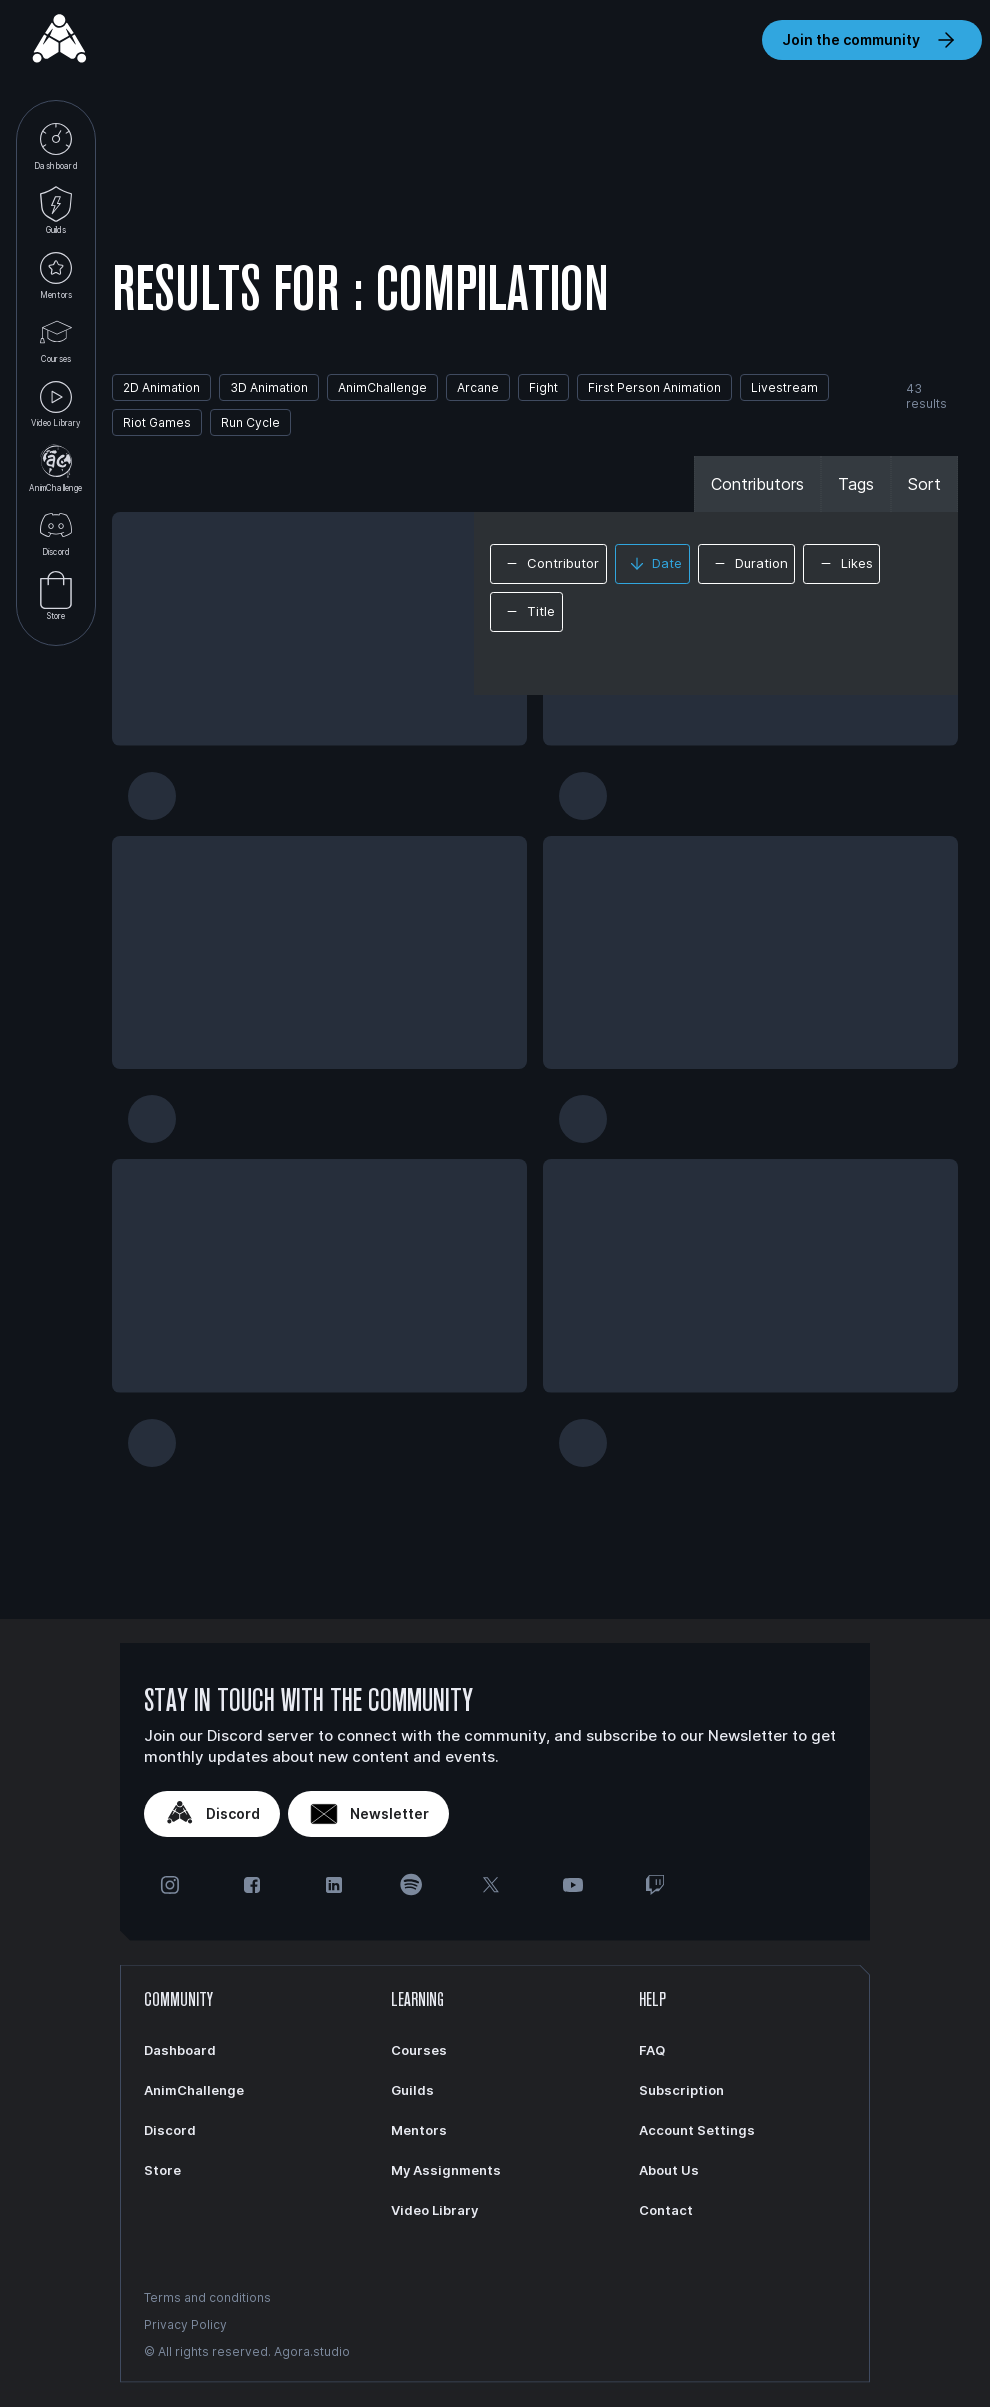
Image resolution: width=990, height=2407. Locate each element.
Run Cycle (250, 422)
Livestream (784, 387)
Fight (543, 387)
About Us (669, 2170)
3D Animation (269, 387)
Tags (856, 484)
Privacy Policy (185, 2324)
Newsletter (368, 1814)
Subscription (681, 2090)
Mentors (56, 274)
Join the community (872, 40)
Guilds (56, 210)
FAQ (652, 2050)
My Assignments (446, 2170)
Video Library (55, 403)
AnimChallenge (55, 467)
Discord (56, 531)
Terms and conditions (207, 2297)
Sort (924, 484)
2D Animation (161, 387)
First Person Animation (654, 387)
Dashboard (55, 145)
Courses (56, 338)
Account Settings (697, 2130)
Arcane (478, 387)
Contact (666, 2210)
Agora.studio (312, 2351)
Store (56, 596)
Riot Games (157, 422)
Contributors (757, 484)
